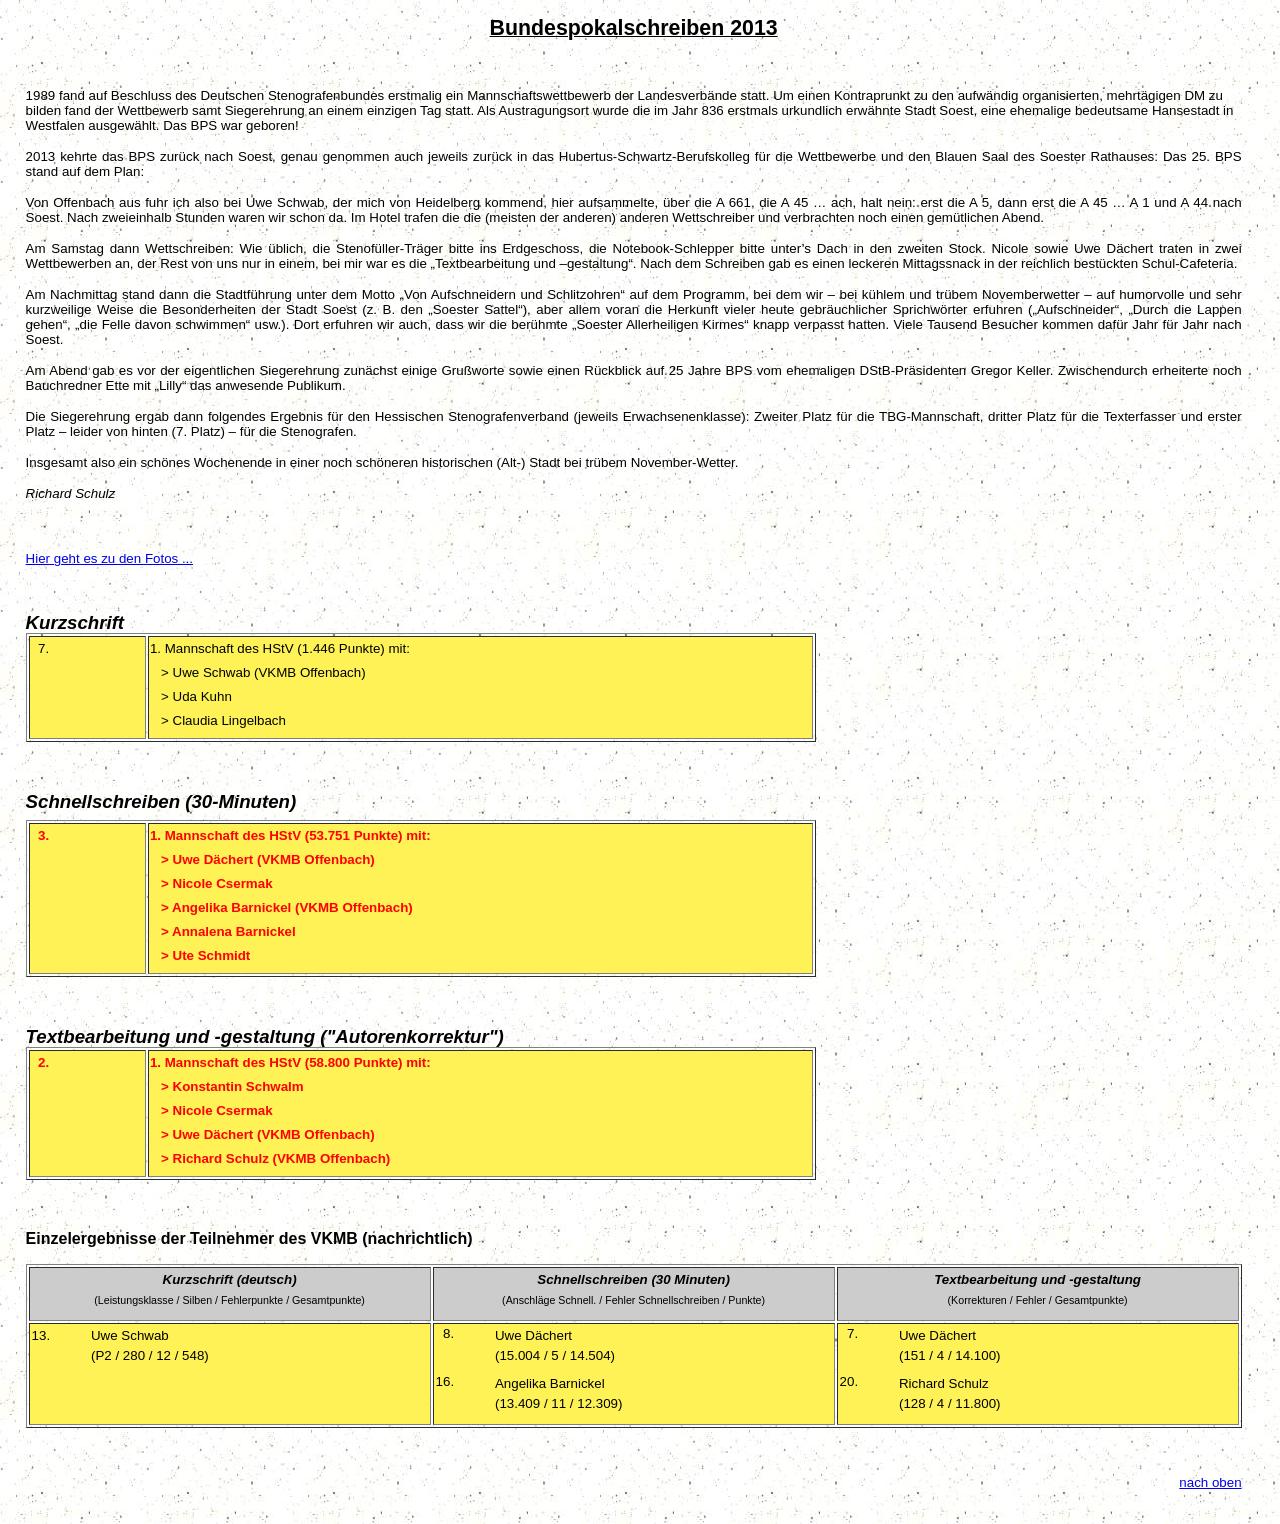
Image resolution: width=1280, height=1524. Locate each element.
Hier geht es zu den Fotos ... (109, 558)
